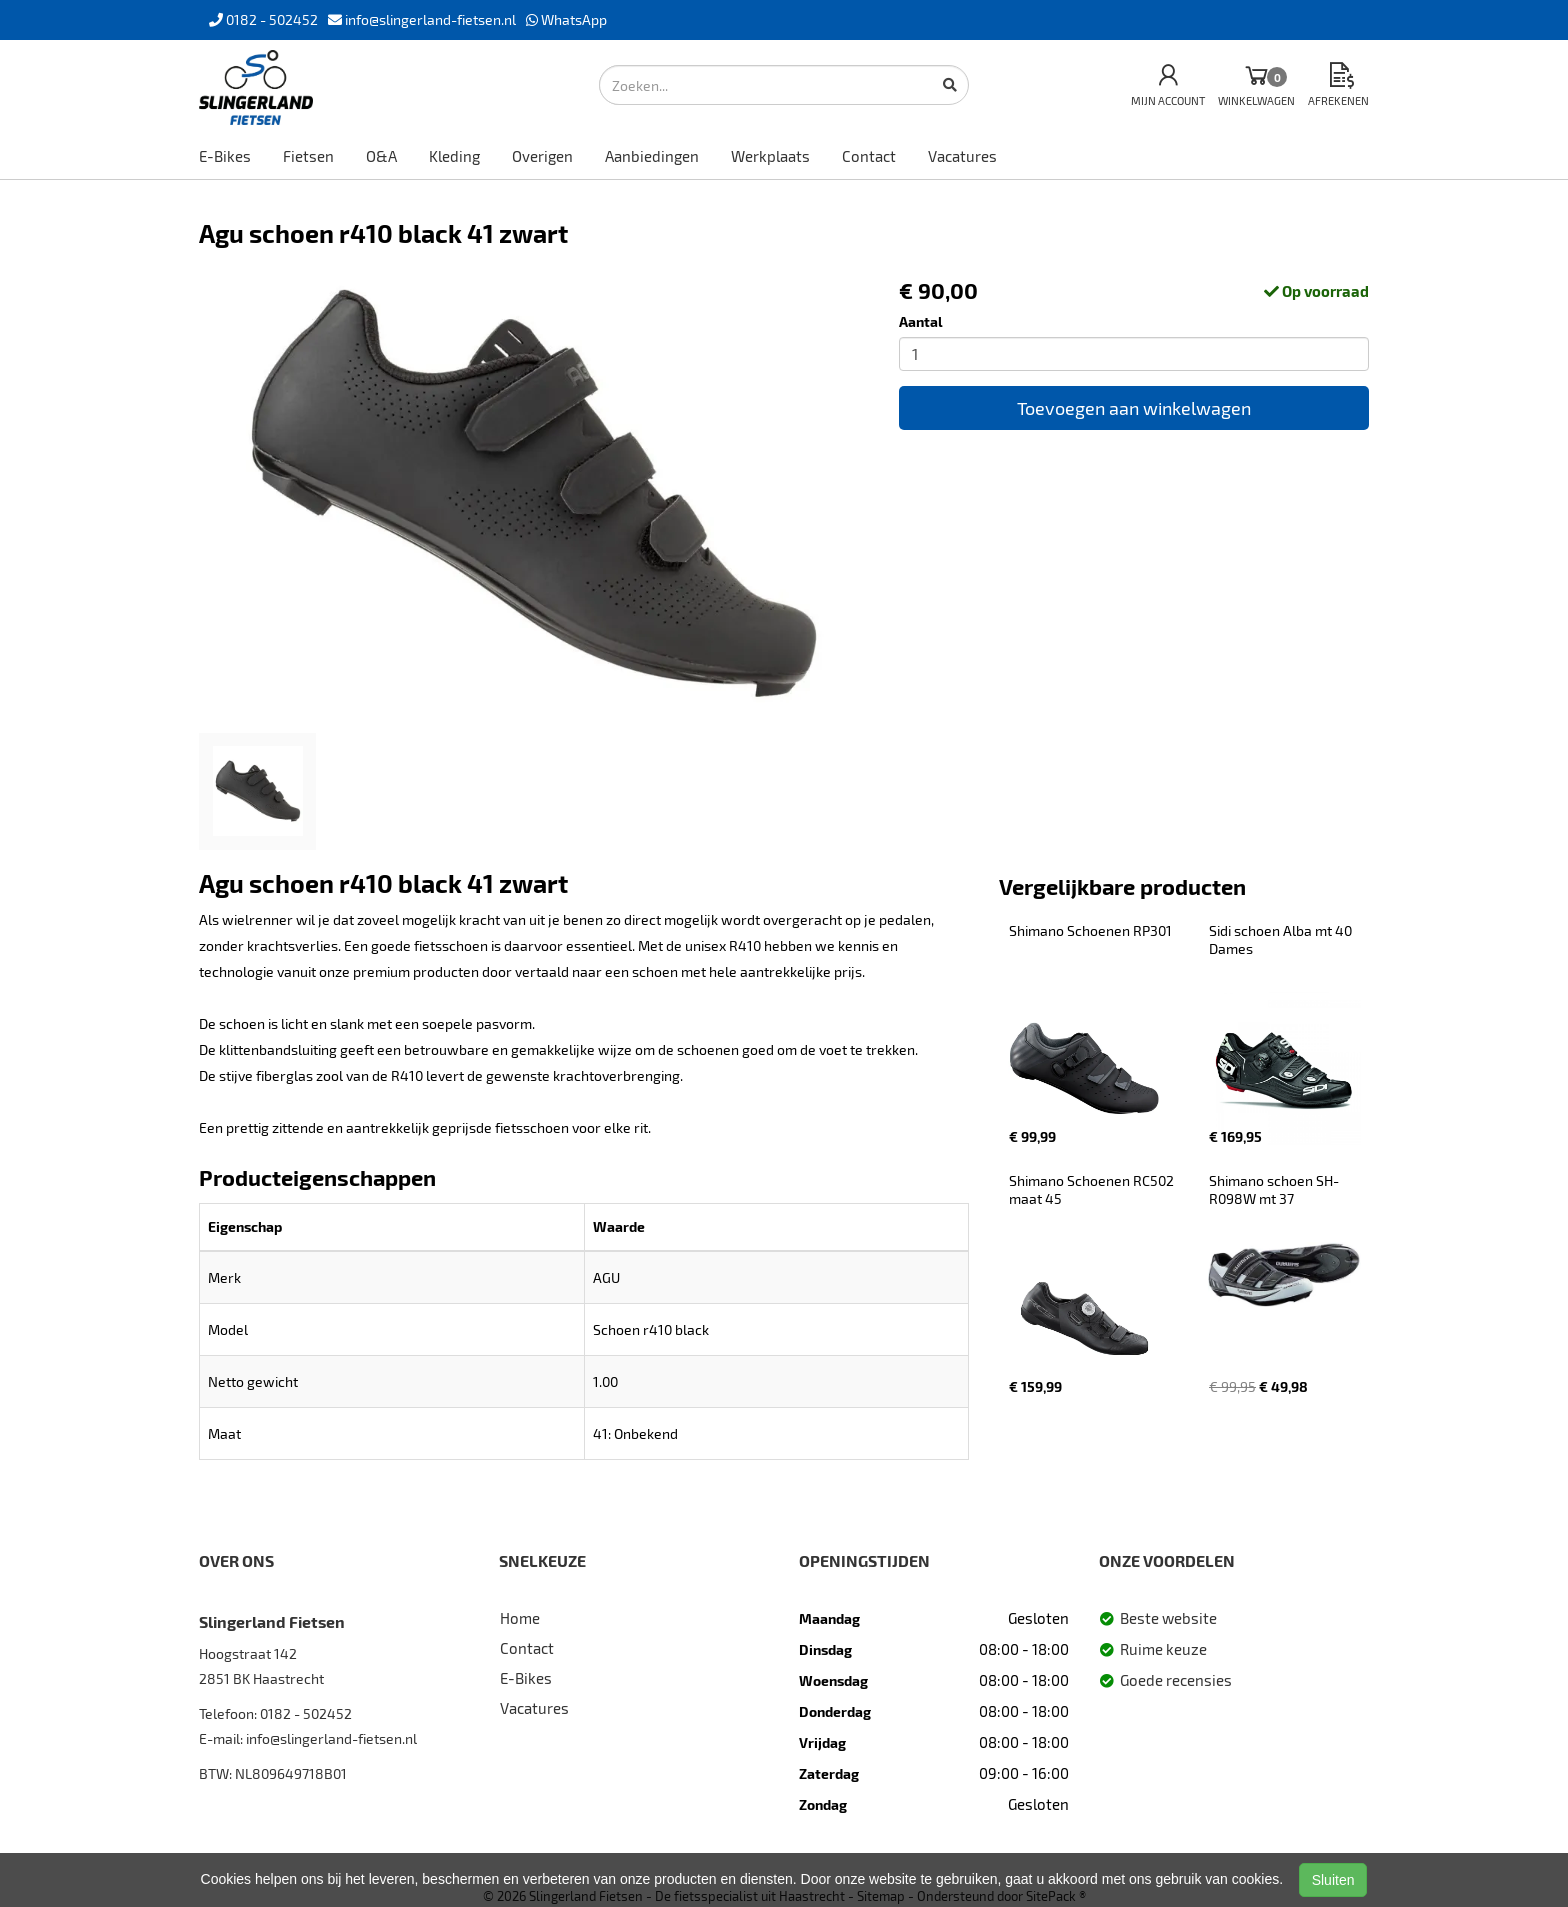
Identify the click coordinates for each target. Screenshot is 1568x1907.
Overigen (542, 156)
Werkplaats (770, 156)
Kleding (454, 156)
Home (520, 1618)
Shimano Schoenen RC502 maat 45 (1093, 1189)
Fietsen (308, 156)
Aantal (921, 321)
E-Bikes (225, 156)
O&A (381, 156)
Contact (869, 156)
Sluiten (1333, 1880)
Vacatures (962, 156)
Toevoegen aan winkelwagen (1134, 408)
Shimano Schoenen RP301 (1090, 930)
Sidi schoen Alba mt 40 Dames (1282, 939)
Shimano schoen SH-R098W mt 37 (1274, 1189)
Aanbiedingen (652, 156)
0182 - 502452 (306, 1713)
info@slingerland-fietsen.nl (331, 1738)
